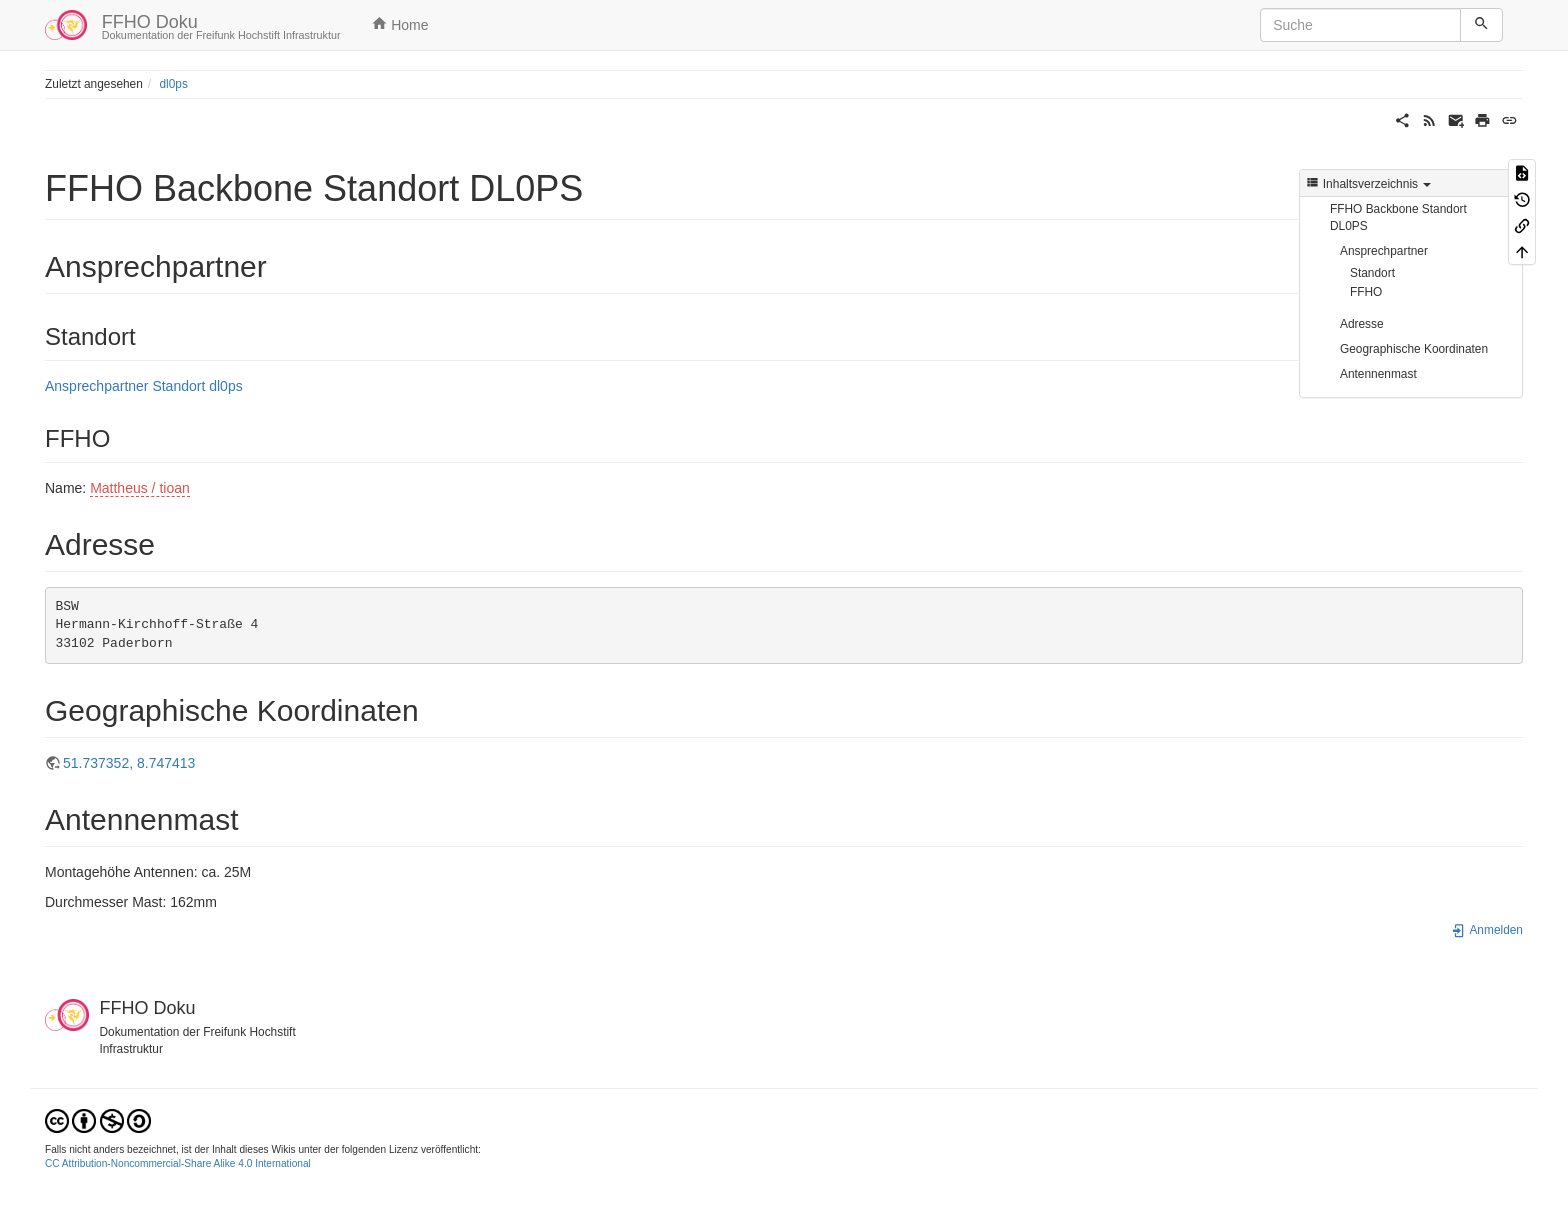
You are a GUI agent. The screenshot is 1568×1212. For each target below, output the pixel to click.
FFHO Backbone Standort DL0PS (1398, 217)
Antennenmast (1378, 374)
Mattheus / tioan (140, 488)
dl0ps (173, 84)
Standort (1372, 273)
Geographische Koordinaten (1414, 349)
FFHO (1366, 292)
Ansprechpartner (1384, 251)
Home (400, 24)
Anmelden (1487, 930)
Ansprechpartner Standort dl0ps (144, 386)
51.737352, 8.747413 (129, 763)
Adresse (1362, 324)
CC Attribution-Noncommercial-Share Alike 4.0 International (178, 1163)
